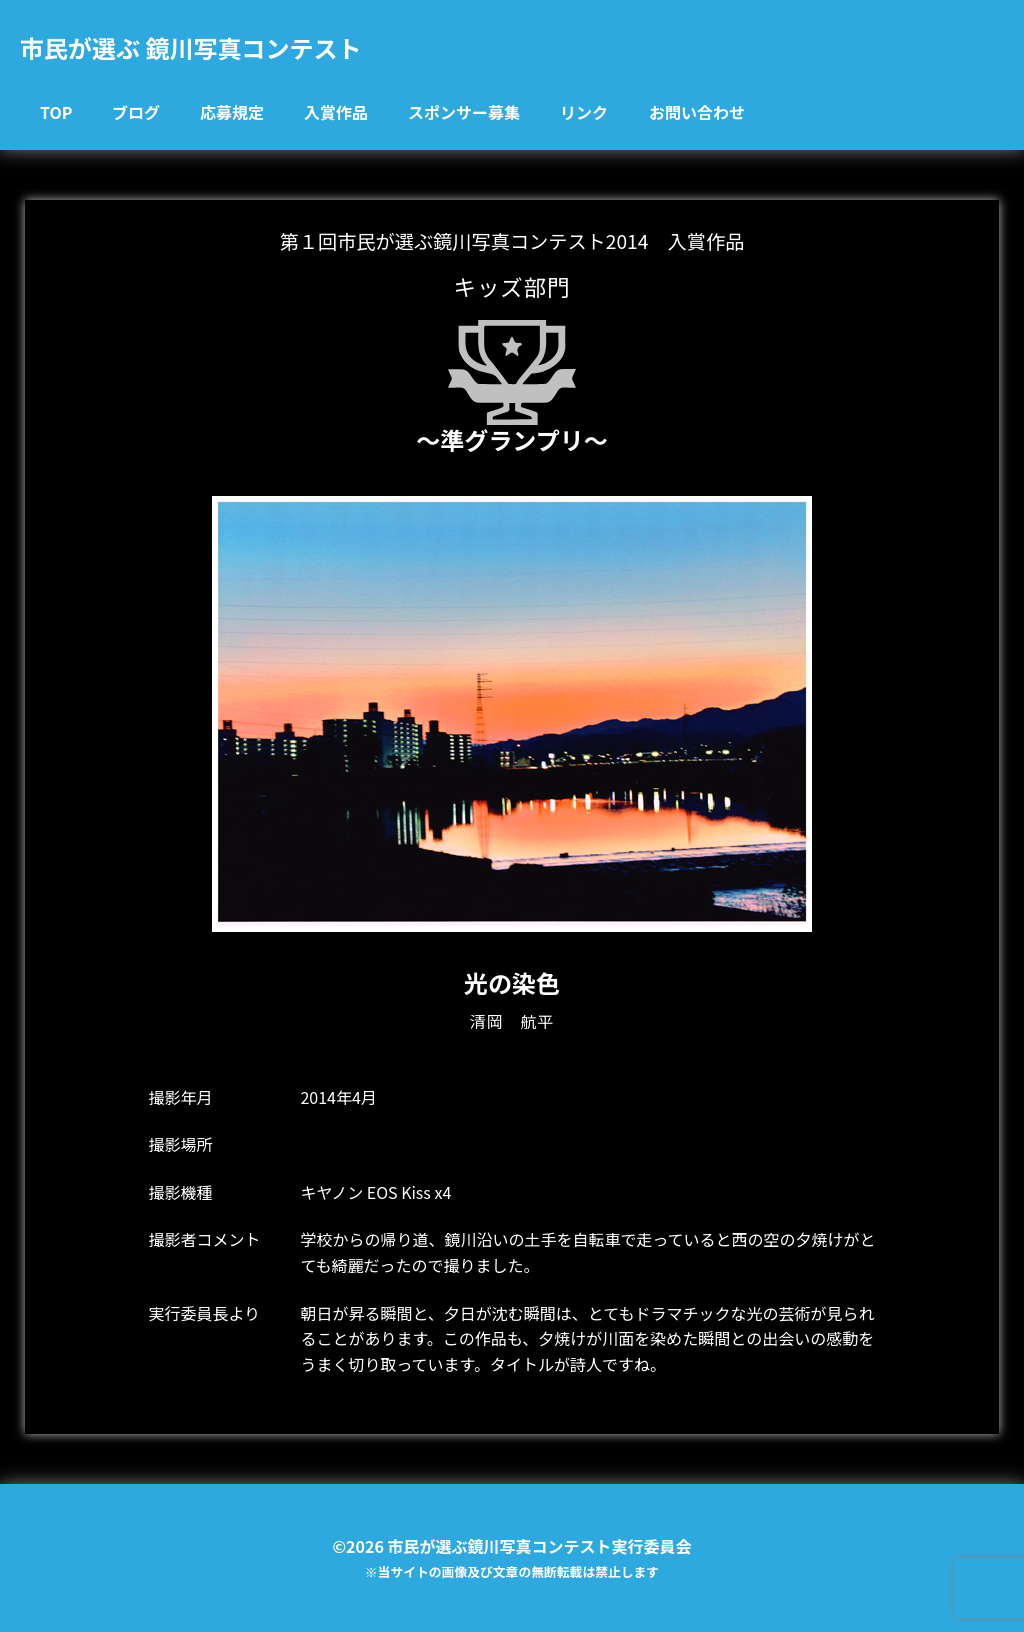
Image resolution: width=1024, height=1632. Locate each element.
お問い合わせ (697, 112)
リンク (584, 112)
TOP (56, 112)
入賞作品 (336, 112)
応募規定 (232, 112)
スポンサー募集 (464, 112)
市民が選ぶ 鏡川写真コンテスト (190, 47)
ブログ (136, 112)
